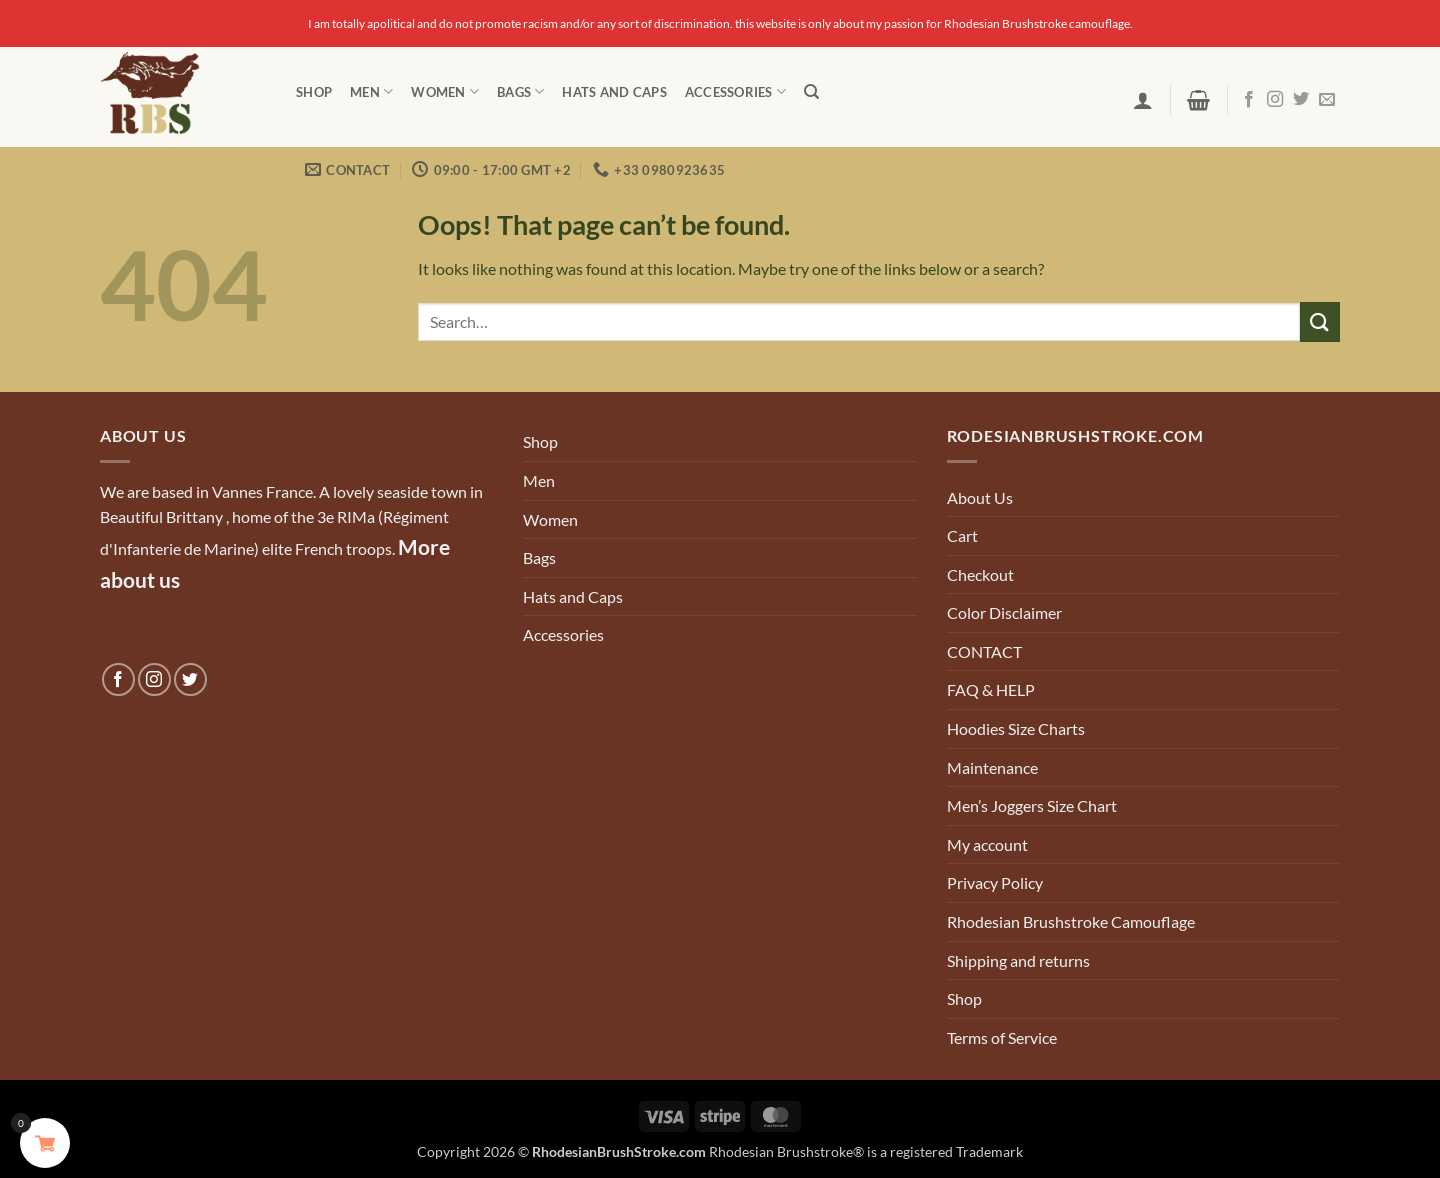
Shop (314, 92)
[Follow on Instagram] (1275, 100)
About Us (980, 497)
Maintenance (992, 767)
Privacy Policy (995, 882)
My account (987, 844)
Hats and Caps (614, 92)
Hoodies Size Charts (1016, 728)
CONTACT (984, 651)
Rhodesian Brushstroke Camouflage (1071, 921)
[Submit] (1320, 321)
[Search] (811, 92)
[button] (1143, 100)
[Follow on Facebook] (1249, 100)
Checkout (980, 574)
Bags (520, 91)
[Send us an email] (1327, 100)
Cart (962, 535)
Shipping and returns (1018, 960)
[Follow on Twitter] (1301, 100)
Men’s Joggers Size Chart (1032, 805)
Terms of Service (1002, 1037)
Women (445, 91)
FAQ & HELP (991, 689)
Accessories (735, 91)
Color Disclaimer (1004, 612)
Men (371, 91)
